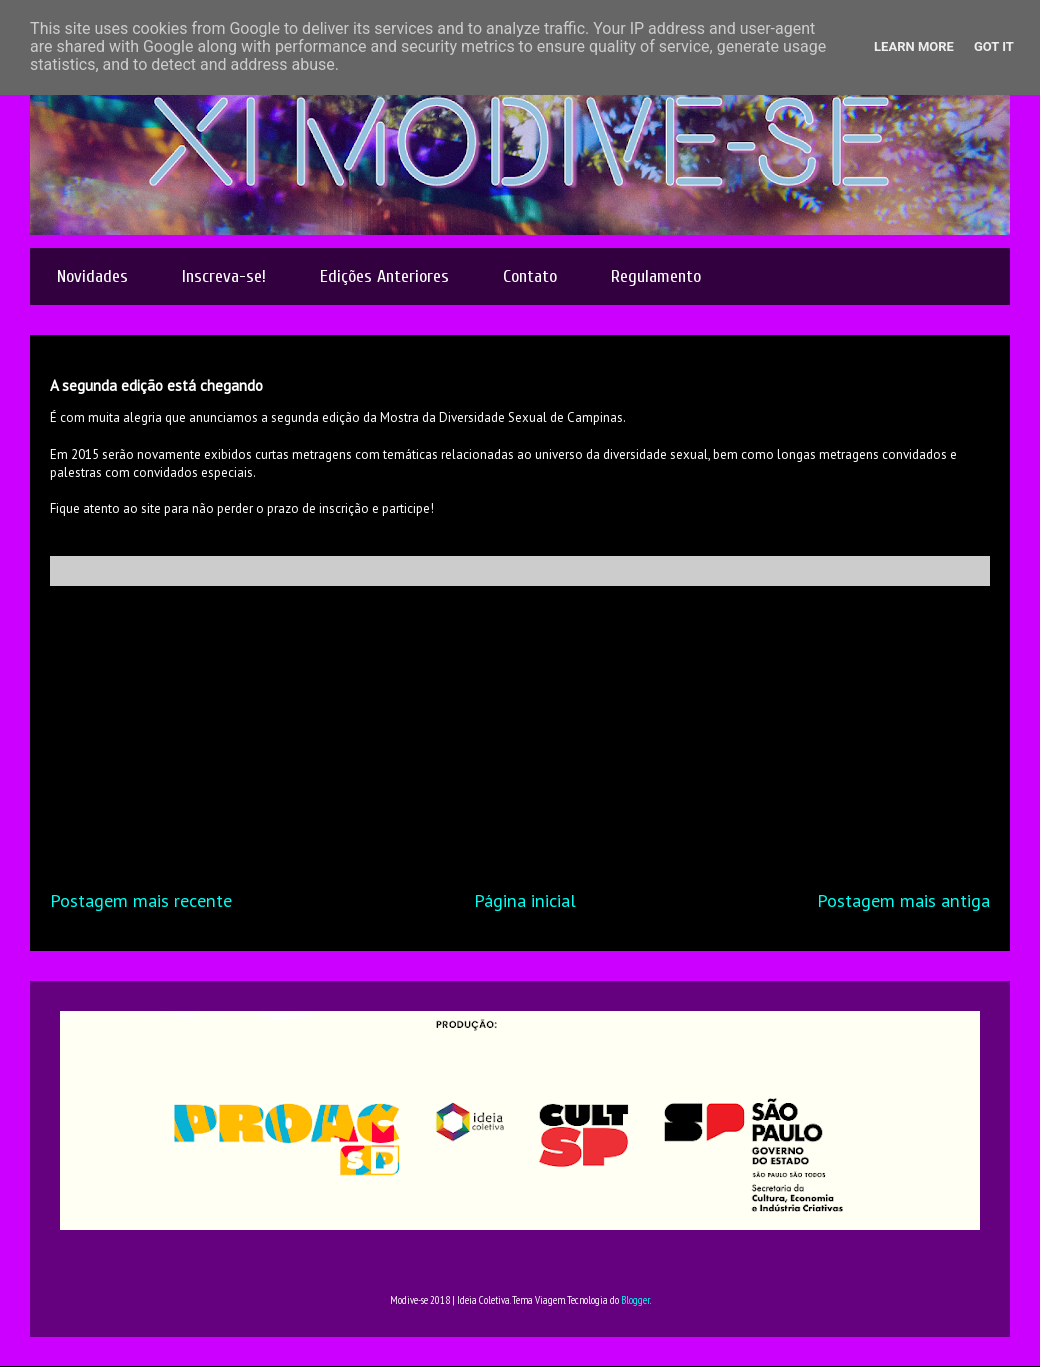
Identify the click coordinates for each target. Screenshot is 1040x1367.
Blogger (635, 1300)
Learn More (914, 46)
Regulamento (656, 276)
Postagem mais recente (141, 900)
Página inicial (525, 900)
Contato (530, 276)
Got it (994, 46)
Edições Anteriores (384, 276)
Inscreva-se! (224, 276)
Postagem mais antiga (903, 900)
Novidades (92, 276)
